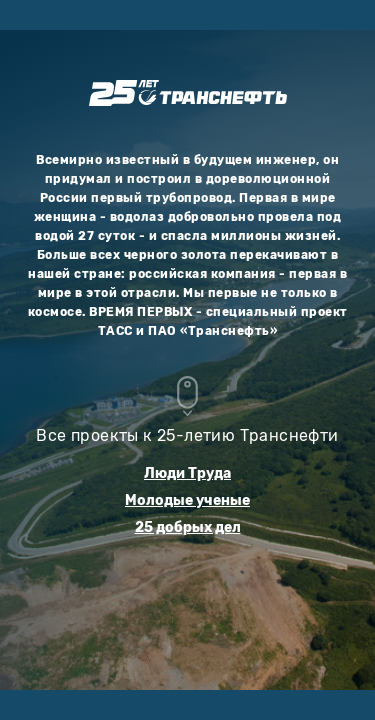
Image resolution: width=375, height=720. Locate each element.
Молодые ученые (187, 500)
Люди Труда (187, 473)
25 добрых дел (188, 527)
